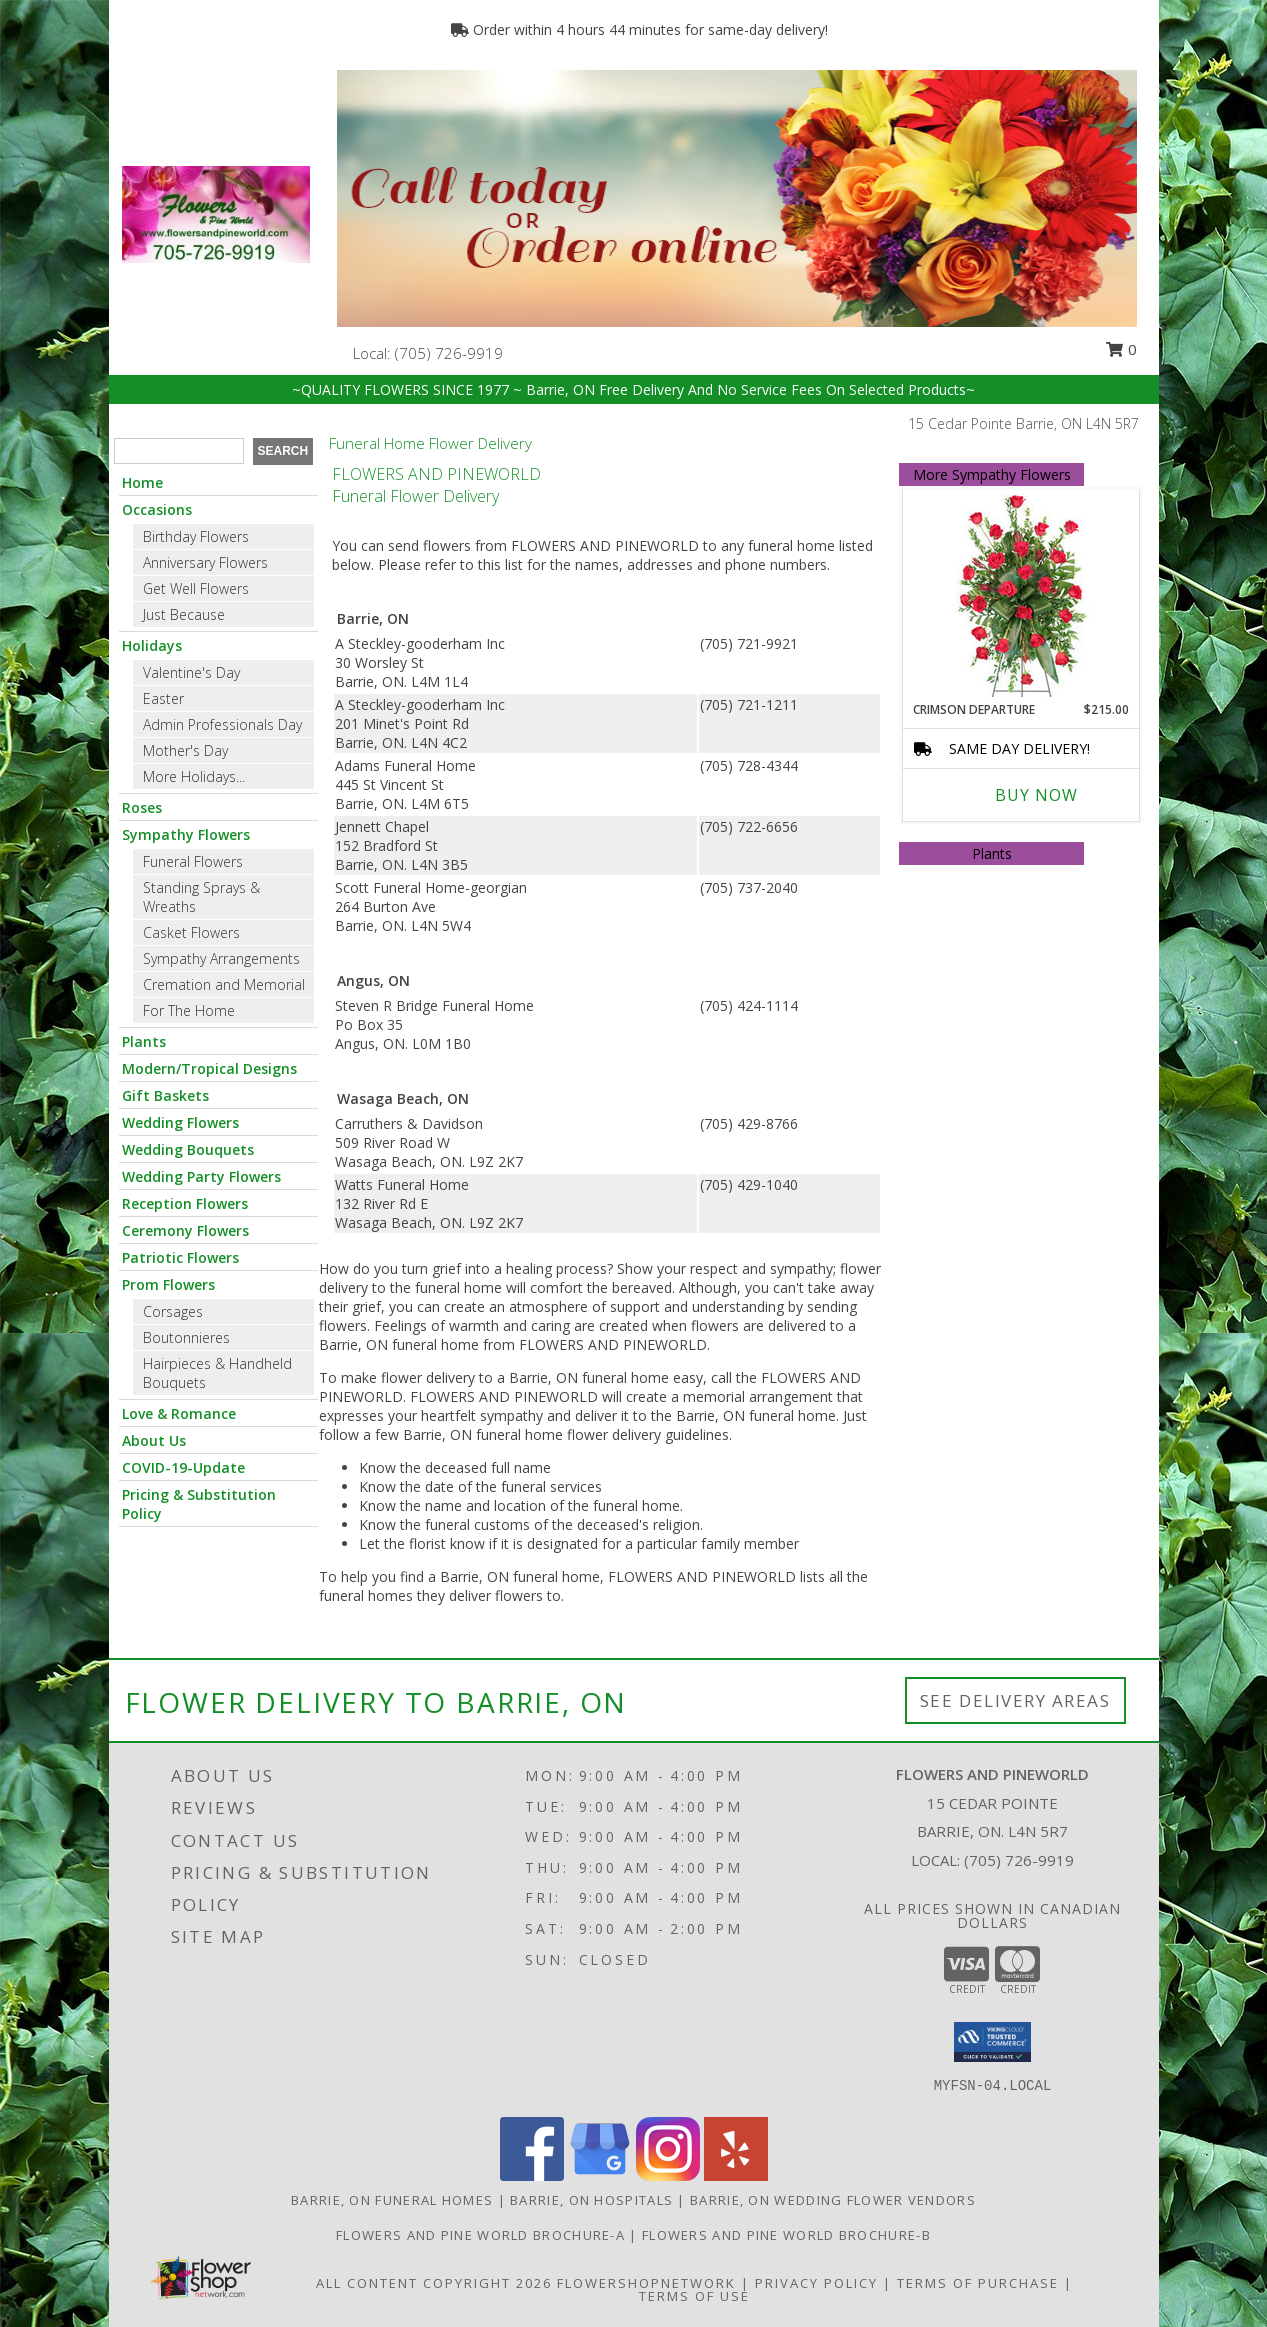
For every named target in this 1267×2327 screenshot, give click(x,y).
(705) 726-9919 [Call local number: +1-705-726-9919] (449, 353)
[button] (992, 2042)
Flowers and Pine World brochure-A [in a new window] (482, 2235)
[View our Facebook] (532, 2175)
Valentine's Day (191, 672)
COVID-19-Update (183, 1467)
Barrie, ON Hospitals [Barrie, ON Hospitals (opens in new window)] (591, 2200)
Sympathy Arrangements (221, 958)
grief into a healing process (519, 1268)
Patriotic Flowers (180, 1257)
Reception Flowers (185, 1203)
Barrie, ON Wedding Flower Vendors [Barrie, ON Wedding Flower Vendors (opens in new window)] (833, 2200)
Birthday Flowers (196, 536)
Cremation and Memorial (224, 984)
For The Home (189, 1010)
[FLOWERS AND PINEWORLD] (216, 212)
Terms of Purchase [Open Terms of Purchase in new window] (978, 2283)
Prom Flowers (168, 1284)
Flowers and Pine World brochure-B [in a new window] (786, 2235)
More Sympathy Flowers (992, 474)
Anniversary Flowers (205, 562)
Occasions (157, 509)
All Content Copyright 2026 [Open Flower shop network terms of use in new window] (434, 2283)
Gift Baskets (165, 1095)
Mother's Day (185, 750)
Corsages (173, 1311)
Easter (163, 698)
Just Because (184, 614)
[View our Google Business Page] (600, 2175)
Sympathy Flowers (186, 834)
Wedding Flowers (180, 1122)
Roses (142, 807)
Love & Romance (179, 1413)
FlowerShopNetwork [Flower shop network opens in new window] (646, 2283)
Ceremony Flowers (185, 1230)
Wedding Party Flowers (201, 1176)
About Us (154, 1440)
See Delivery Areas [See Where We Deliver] (1015, 1700)
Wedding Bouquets (188, 1149)
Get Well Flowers (196, 588)
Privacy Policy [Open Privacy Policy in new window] (816, 2283)
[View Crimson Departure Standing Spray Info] (1021, 595)
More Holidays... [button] (194, 776)
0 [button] (1121, 349)
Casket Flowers (191, 932)
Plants (144, 1041)
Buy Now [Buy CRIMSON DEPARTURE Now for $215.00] (1036, 795)
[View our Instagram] (668, 2175)
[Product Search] (179, 451)
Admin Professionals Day (222, 724)
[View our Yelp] (736, 2175)
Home (142, 482)
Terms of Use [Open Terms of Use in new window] (694, 2296)
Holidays (152, 645)
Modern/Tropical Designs (209, 1068)
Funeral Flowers (193, 861)
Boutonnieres (186, 1337)
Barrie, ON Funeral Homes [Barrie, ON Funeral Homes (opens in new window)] (392, 2200)
